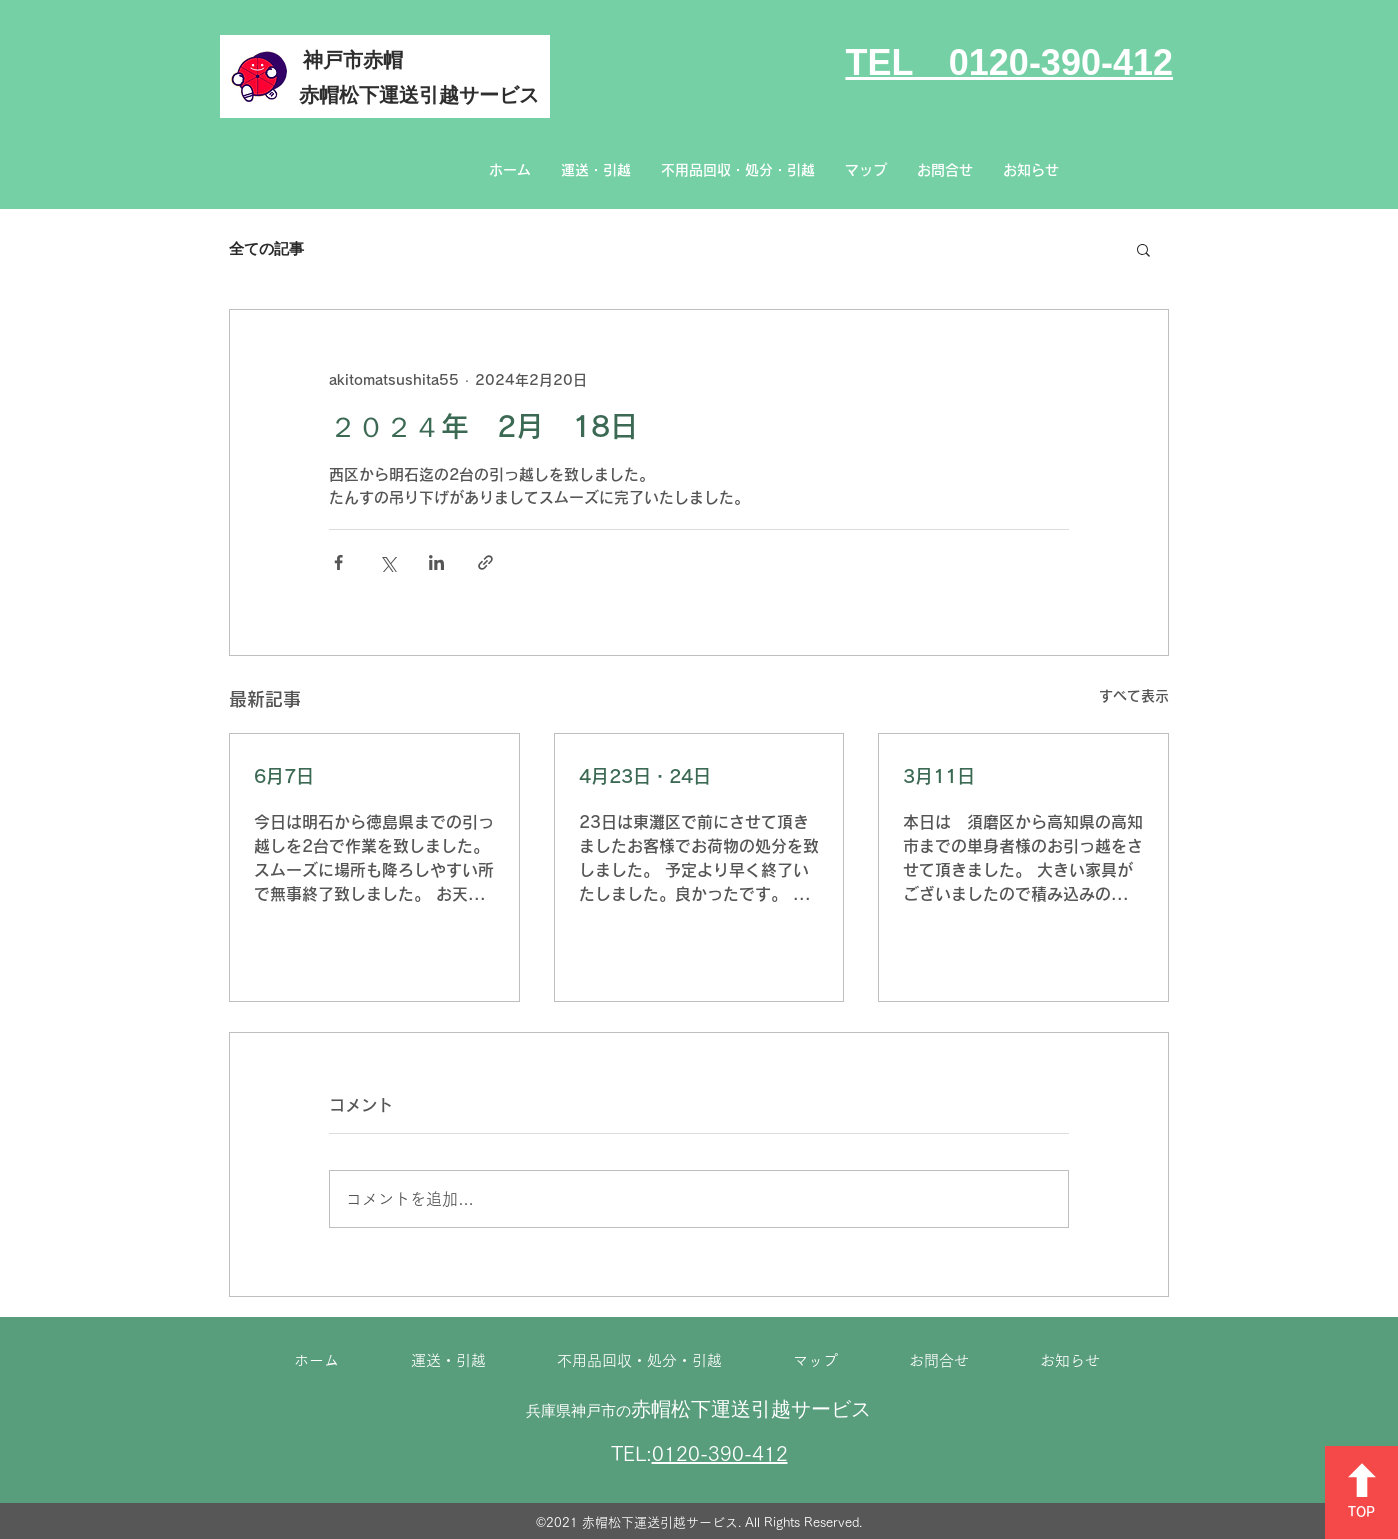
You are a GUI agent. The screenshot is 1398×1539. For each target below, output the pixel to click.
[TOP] (1361, 1492)
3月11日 (939, 776)
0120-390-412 (720, 1453)
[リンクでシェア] (485, 562)
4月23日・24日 (645, 776)
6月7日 (284, 776)
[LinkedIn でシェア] (436, 562)
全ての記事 (266, 248)
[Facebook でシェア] (338, 562)
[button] (1143, 249)
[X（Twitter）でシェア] (387, 562)
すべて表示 (1134, 696)
